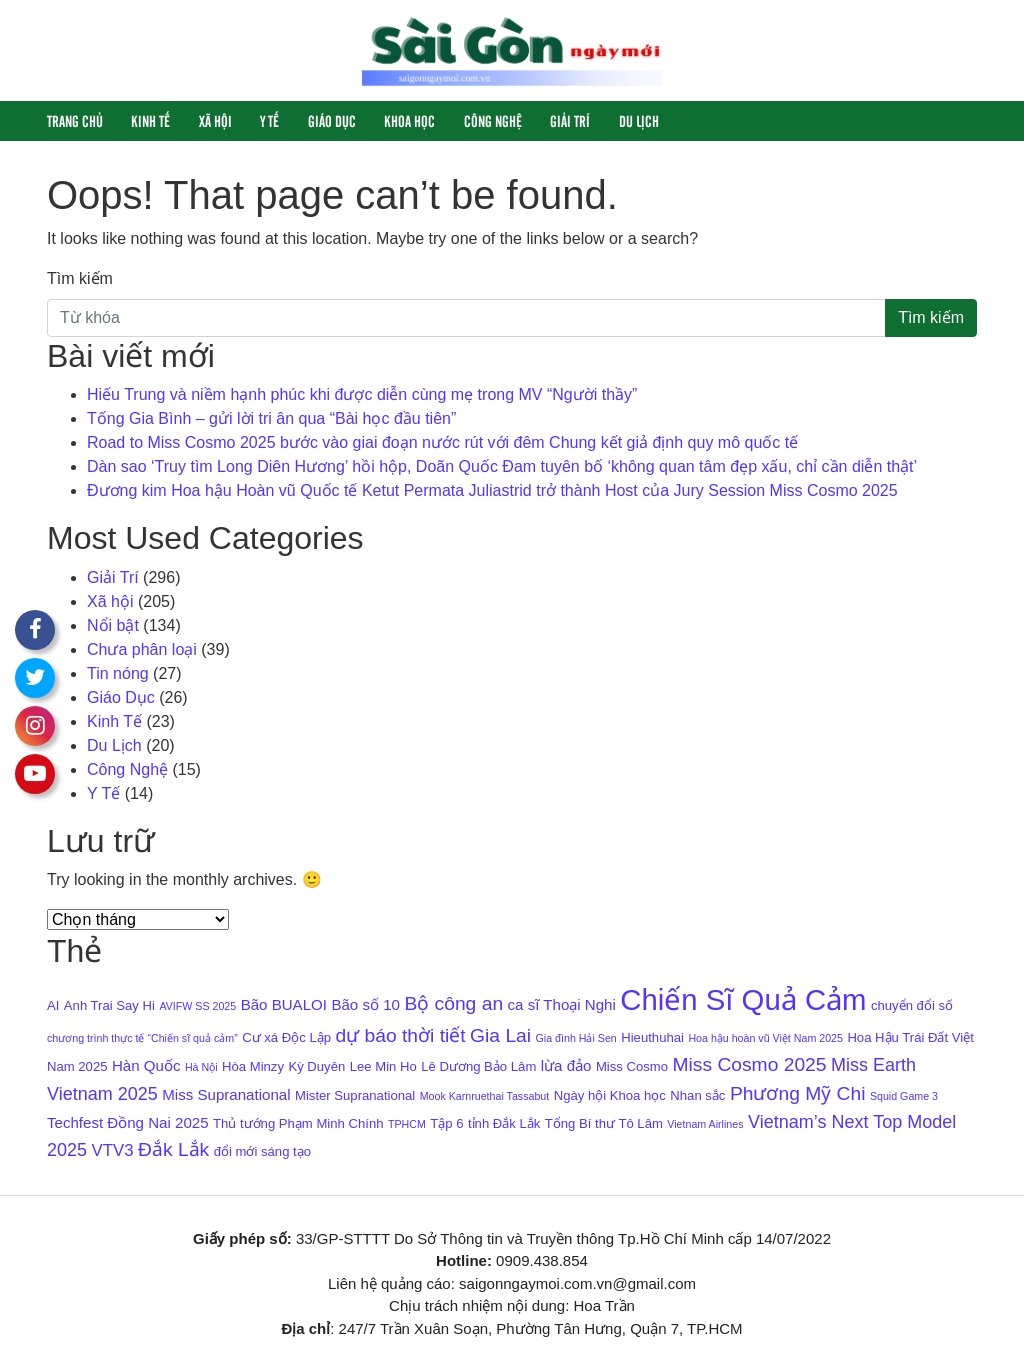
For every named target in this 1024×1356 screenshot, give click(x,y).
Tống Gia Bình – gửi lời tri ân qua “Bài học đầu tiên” (271, 418)
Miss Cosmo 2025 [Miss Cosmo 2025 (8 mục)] (749, 1064)
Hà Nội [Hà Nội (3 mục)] (201, 1067)
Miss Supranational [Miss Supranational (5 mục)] (226, 1094)
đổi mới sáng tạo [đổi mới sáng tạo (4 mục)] (262, 1151)
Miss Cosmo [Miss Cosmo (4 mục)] (632, 1066)
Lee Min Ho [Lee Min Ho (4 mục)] (383, 1066)
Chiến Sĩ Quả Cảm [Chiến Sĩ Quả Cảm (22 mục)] (743, 999)
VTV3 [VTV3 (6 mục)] (113, 1150)
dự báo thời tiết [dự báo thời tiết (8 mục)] (400, 1035)
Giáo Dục (332, 120)
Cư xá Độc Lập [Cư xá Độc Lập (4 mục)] (286, 1037)
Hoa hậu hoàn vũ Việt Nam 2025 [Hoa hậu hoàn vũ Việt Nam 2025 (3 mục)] (765, 1038)
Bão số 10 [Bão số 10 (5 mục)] (365, 1004)
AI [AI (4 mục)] (53, 1005)
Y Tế (269, 120)
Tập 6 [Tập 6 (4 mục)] (446, 1123)
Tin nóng (118, 673)
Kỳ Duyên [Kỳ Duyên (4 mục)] (316, 1066)
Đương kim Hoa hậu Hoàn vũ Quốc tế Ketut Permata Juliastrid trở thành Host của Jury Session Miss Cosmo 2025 (492, 490)
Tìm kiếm (80, 278)
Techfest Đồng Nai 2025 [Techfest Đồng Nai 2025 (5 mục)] (128, 1122)
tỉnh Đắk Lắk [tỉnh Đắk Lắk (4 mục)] (504, 1123)
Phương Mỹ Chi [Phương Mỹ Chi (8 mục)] (798, 1093)
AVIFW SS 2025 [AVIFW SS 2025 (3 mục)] (197, 1006)
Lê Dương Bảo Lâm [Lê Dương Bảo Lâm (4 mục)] (478, 1066)
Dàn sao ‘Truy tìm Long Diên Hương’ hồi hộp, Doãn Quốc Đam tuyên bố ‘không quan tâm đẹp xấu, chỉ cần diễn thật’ (502, 466)
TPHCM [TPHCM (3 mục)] (407, 1124)
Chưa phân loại (142, 649)
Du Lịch (639, 120)
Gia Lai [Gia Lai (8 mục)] (500, 1035)
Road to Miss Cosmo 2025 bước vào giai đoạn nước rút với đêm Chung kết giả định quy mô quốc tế (442, 442)
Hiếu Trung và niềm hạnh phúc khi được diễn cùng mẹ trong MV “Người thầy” (362, 394)
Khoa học (409, 120)
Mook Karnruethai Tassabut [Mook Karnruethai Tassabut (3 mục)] (485, 1096)
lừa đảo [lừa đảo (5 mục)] (566, 1065)
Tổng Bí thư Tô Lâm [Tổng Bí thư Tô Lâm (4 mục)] (604, 1123)
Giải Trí (570, 120)
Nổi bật (113, 625)
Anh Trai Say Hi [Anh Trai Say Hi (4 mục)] (109, 1005)
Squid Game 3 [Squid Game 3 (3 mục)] (904, 1096)
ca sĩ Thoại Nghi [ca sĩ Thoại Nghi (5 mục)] (562, 1004)
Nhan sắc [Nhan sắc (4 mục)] (697, 1095)
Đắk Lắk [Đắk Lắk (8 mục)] (173, 1149)
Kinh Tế (150, 120)
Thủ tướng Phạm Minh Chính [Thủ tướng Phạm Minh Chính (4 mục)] (298, 1123)
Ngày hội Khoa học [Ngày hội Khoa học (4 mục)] (610, 1095)
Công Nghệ (493, 120)
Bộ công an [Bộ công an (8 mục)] (453, 1003)
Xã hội (215, 120)
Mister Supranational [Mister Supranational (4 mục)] (355, 1095)
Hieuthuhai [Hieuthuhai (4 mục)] (652, 1037)
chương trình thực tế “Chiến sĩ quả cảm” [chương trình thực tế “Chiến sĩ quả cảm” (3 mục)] (142, 1038)
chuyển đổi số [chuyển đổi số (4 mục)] (912, 1005)
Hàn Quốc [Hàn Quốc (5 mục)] (146, 1065)
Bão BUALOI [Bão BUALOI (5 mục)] (284, 1004)
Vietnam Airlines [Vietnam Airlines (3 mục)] (705, 1124)
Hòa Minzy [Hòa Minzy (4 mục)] (253, 1066)
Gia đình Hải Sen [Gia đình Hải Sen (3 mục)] (576, 1038)
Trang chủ (75, 120)
